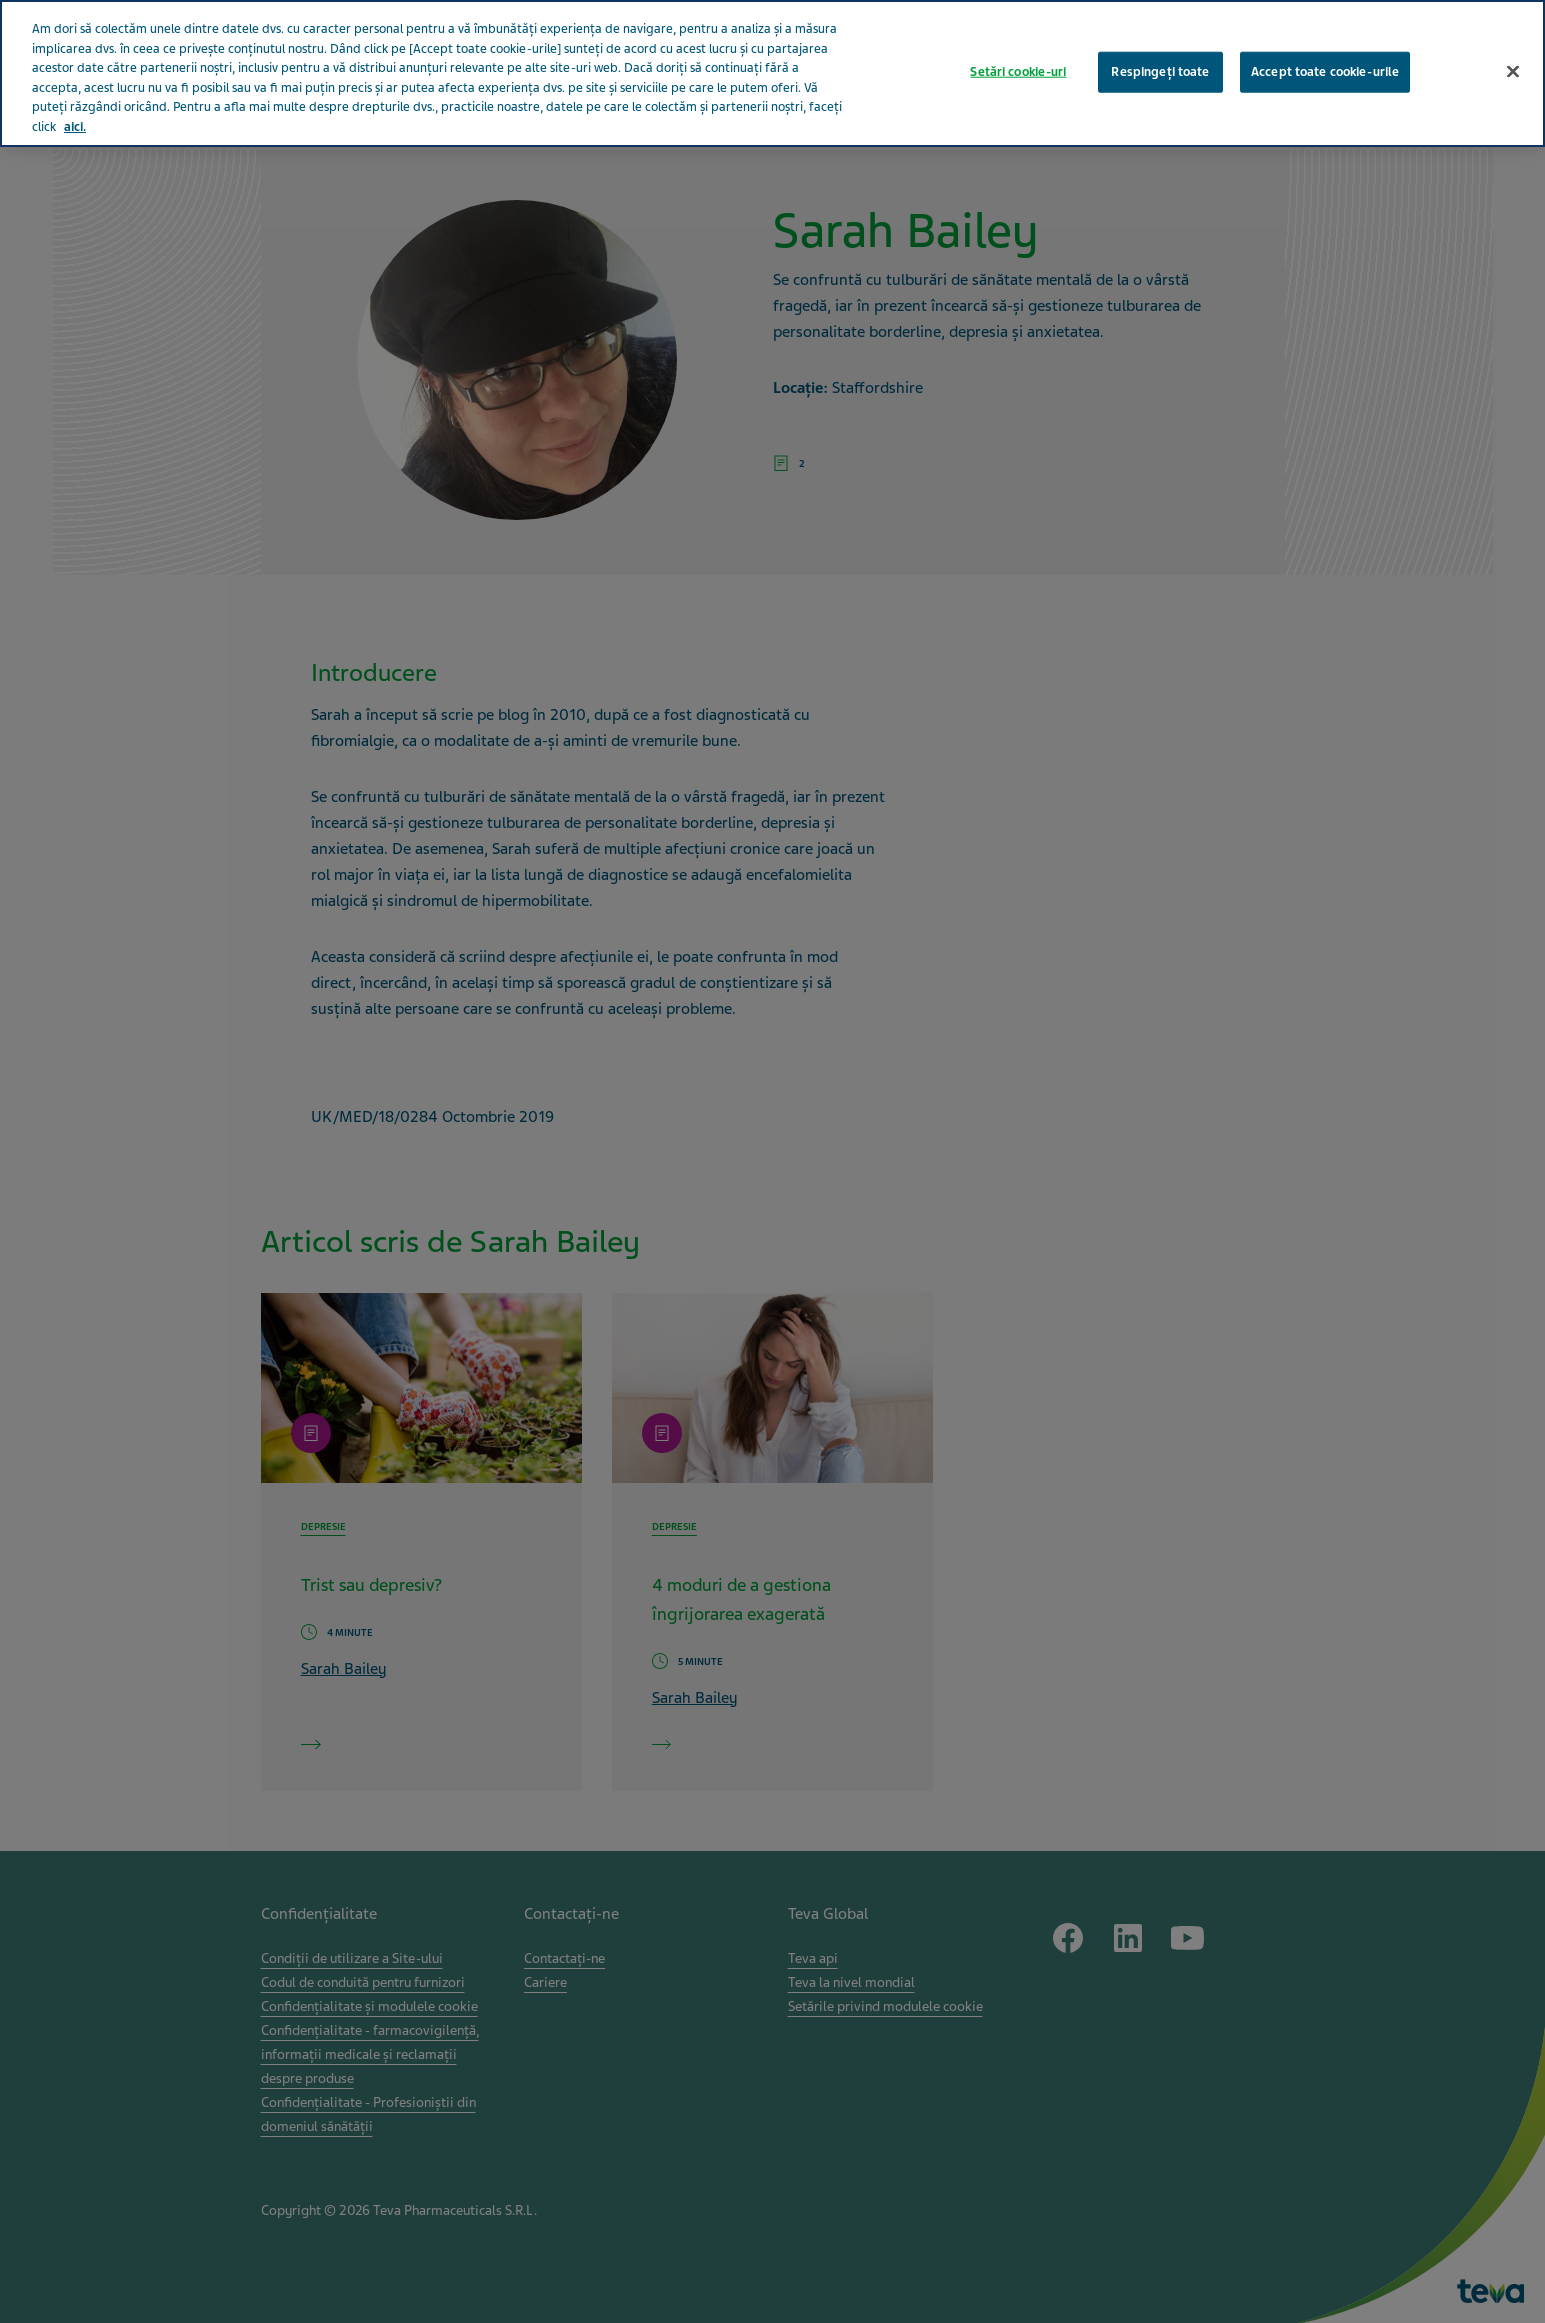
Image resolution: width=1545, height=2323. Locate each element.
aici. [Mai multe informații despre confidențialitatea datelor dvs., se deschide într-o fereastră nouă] (75, 112)
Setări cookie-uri (1018, 57)
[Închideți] (1513, 57)
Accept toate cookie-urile (1325, 57)
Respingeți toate (1160, 57)
